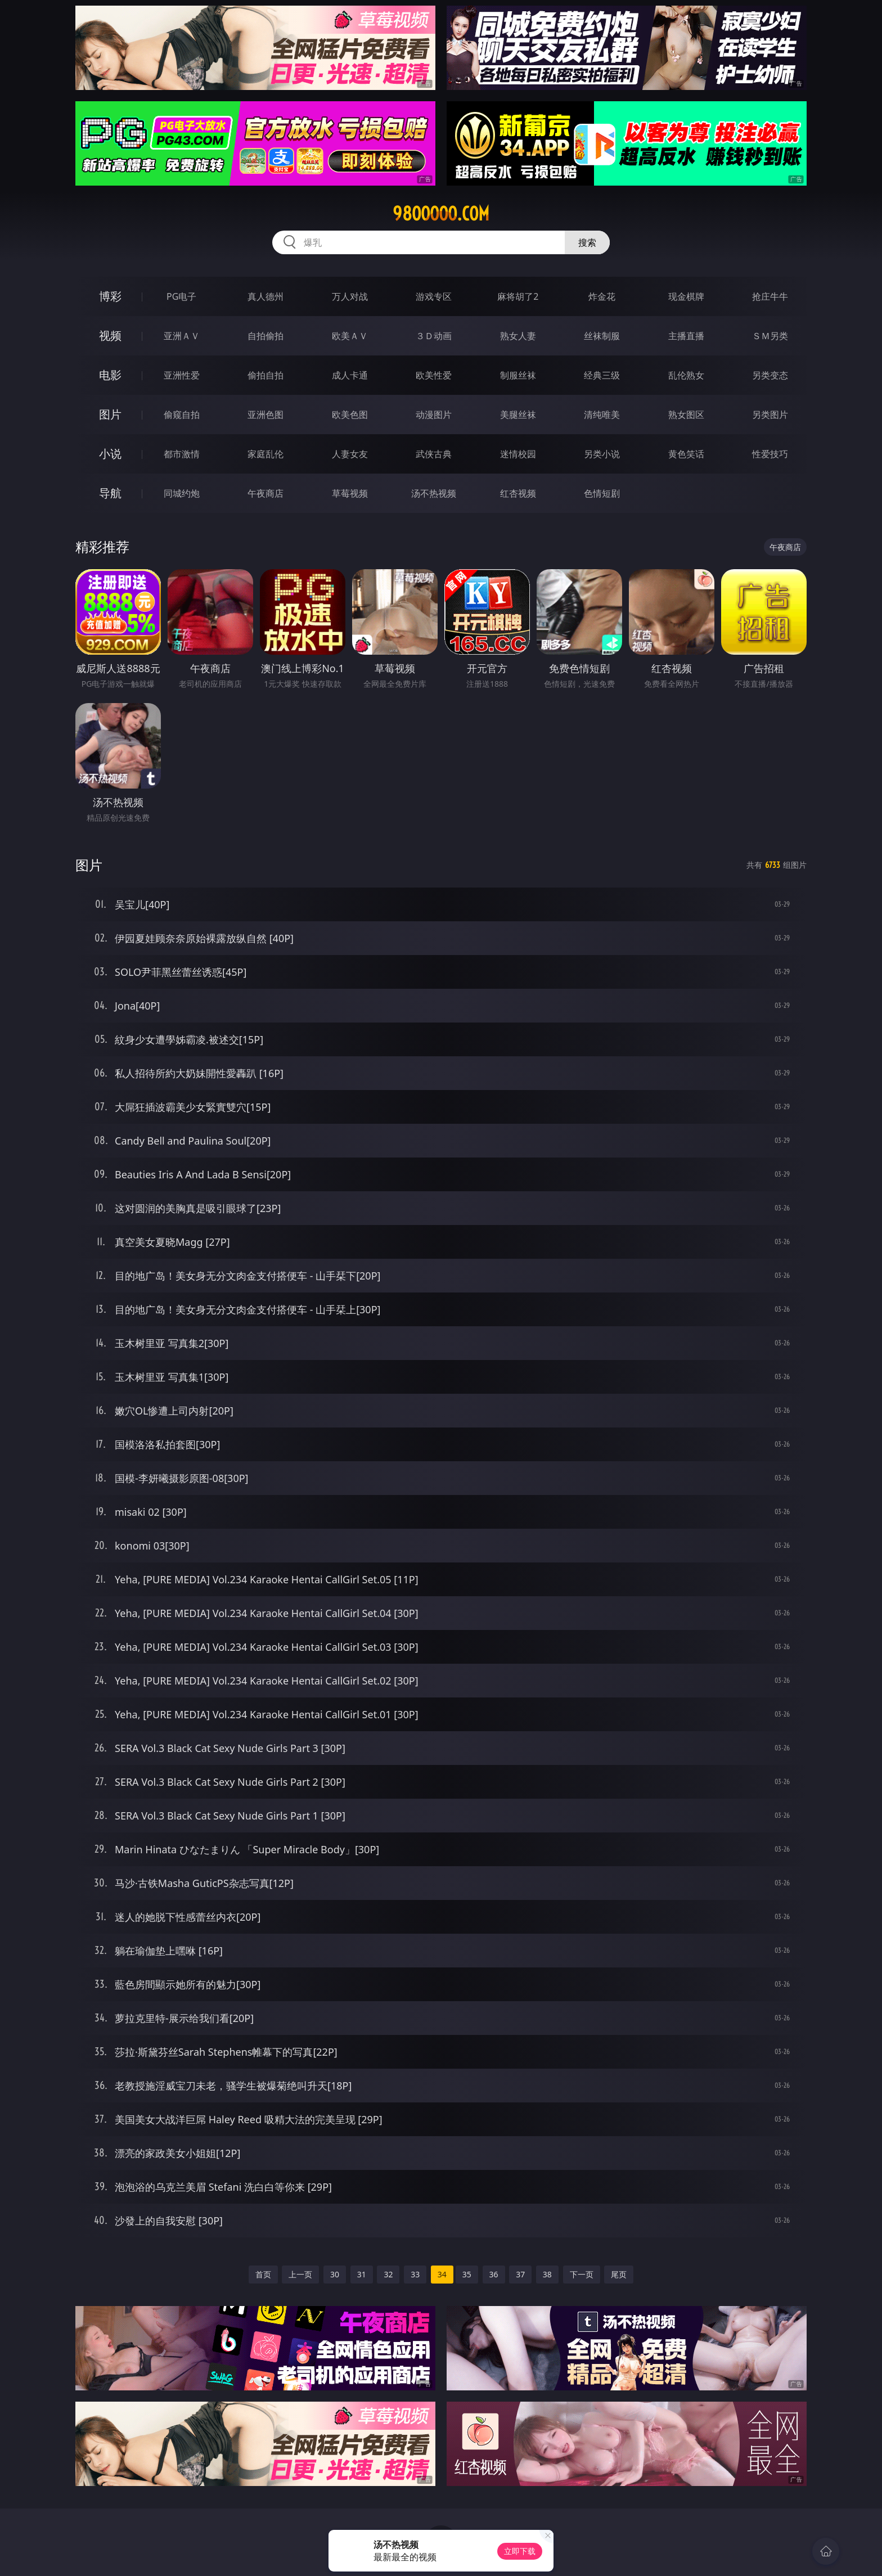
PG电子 (181, 296)
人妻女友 (350, 454)
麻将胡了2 (517, 296)
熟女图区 (686, 414)
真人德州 (266, 296)
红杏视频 (518, 493)
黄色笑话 (686, 454)
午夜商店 (266, 493)
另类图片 (770, 414)
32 (388, 2274)
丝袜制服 (602, 336)
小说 (110, 453)
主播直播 (686, 336)
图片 (110, 414)
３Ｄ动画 (434, 336)
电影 (110, 374)
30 (334, 2274)
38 (547, 2274)
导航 (110, 493)
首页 (263, 2274)
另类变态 (770, 375)
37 (520, 2274)
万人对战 (350, 296)
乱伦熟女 (686, 375)
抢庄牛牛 (770, 296)
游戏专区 (434, 296)
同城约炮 (182, 493)
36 (493, 2274)
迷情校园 (518, 454)
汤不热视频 (433, 493)
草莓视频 (350, 493)
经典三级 (602, 375)
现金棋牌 (686, 296)
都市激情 (182, 454)
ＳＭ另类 (770, 336)
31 (361, 2274)
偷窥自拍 (182, 414)
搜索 (587, 242)
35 (466, 2274)
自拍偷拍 (266, 336)
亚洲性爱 (182, 375)
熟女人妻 (518, 336)
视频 (110, 335)
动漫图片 (434, 414)
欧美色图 (350, 414)
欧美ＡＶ (350, 336)
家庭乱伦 (266, 454)
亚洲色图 (266, 414)
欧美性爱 (434, 375)
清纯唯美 (602, 414)
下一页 (581, 2274)
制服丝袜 (518, 375)
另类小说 (602, 454)
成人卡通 (350, 375)
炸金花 (601, 296)
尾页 (619, 2274)
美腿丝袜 (518, 414)
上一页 (300, 2274)
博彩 (110, 296)
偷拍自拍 (266, 375)
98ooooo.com (441, 213)
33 (415, 2274)
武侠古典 (434, 454)
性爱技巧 (770, 454)
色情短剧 (602, 493)
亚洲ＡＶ (182, 336)
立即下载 (520, 2551)
